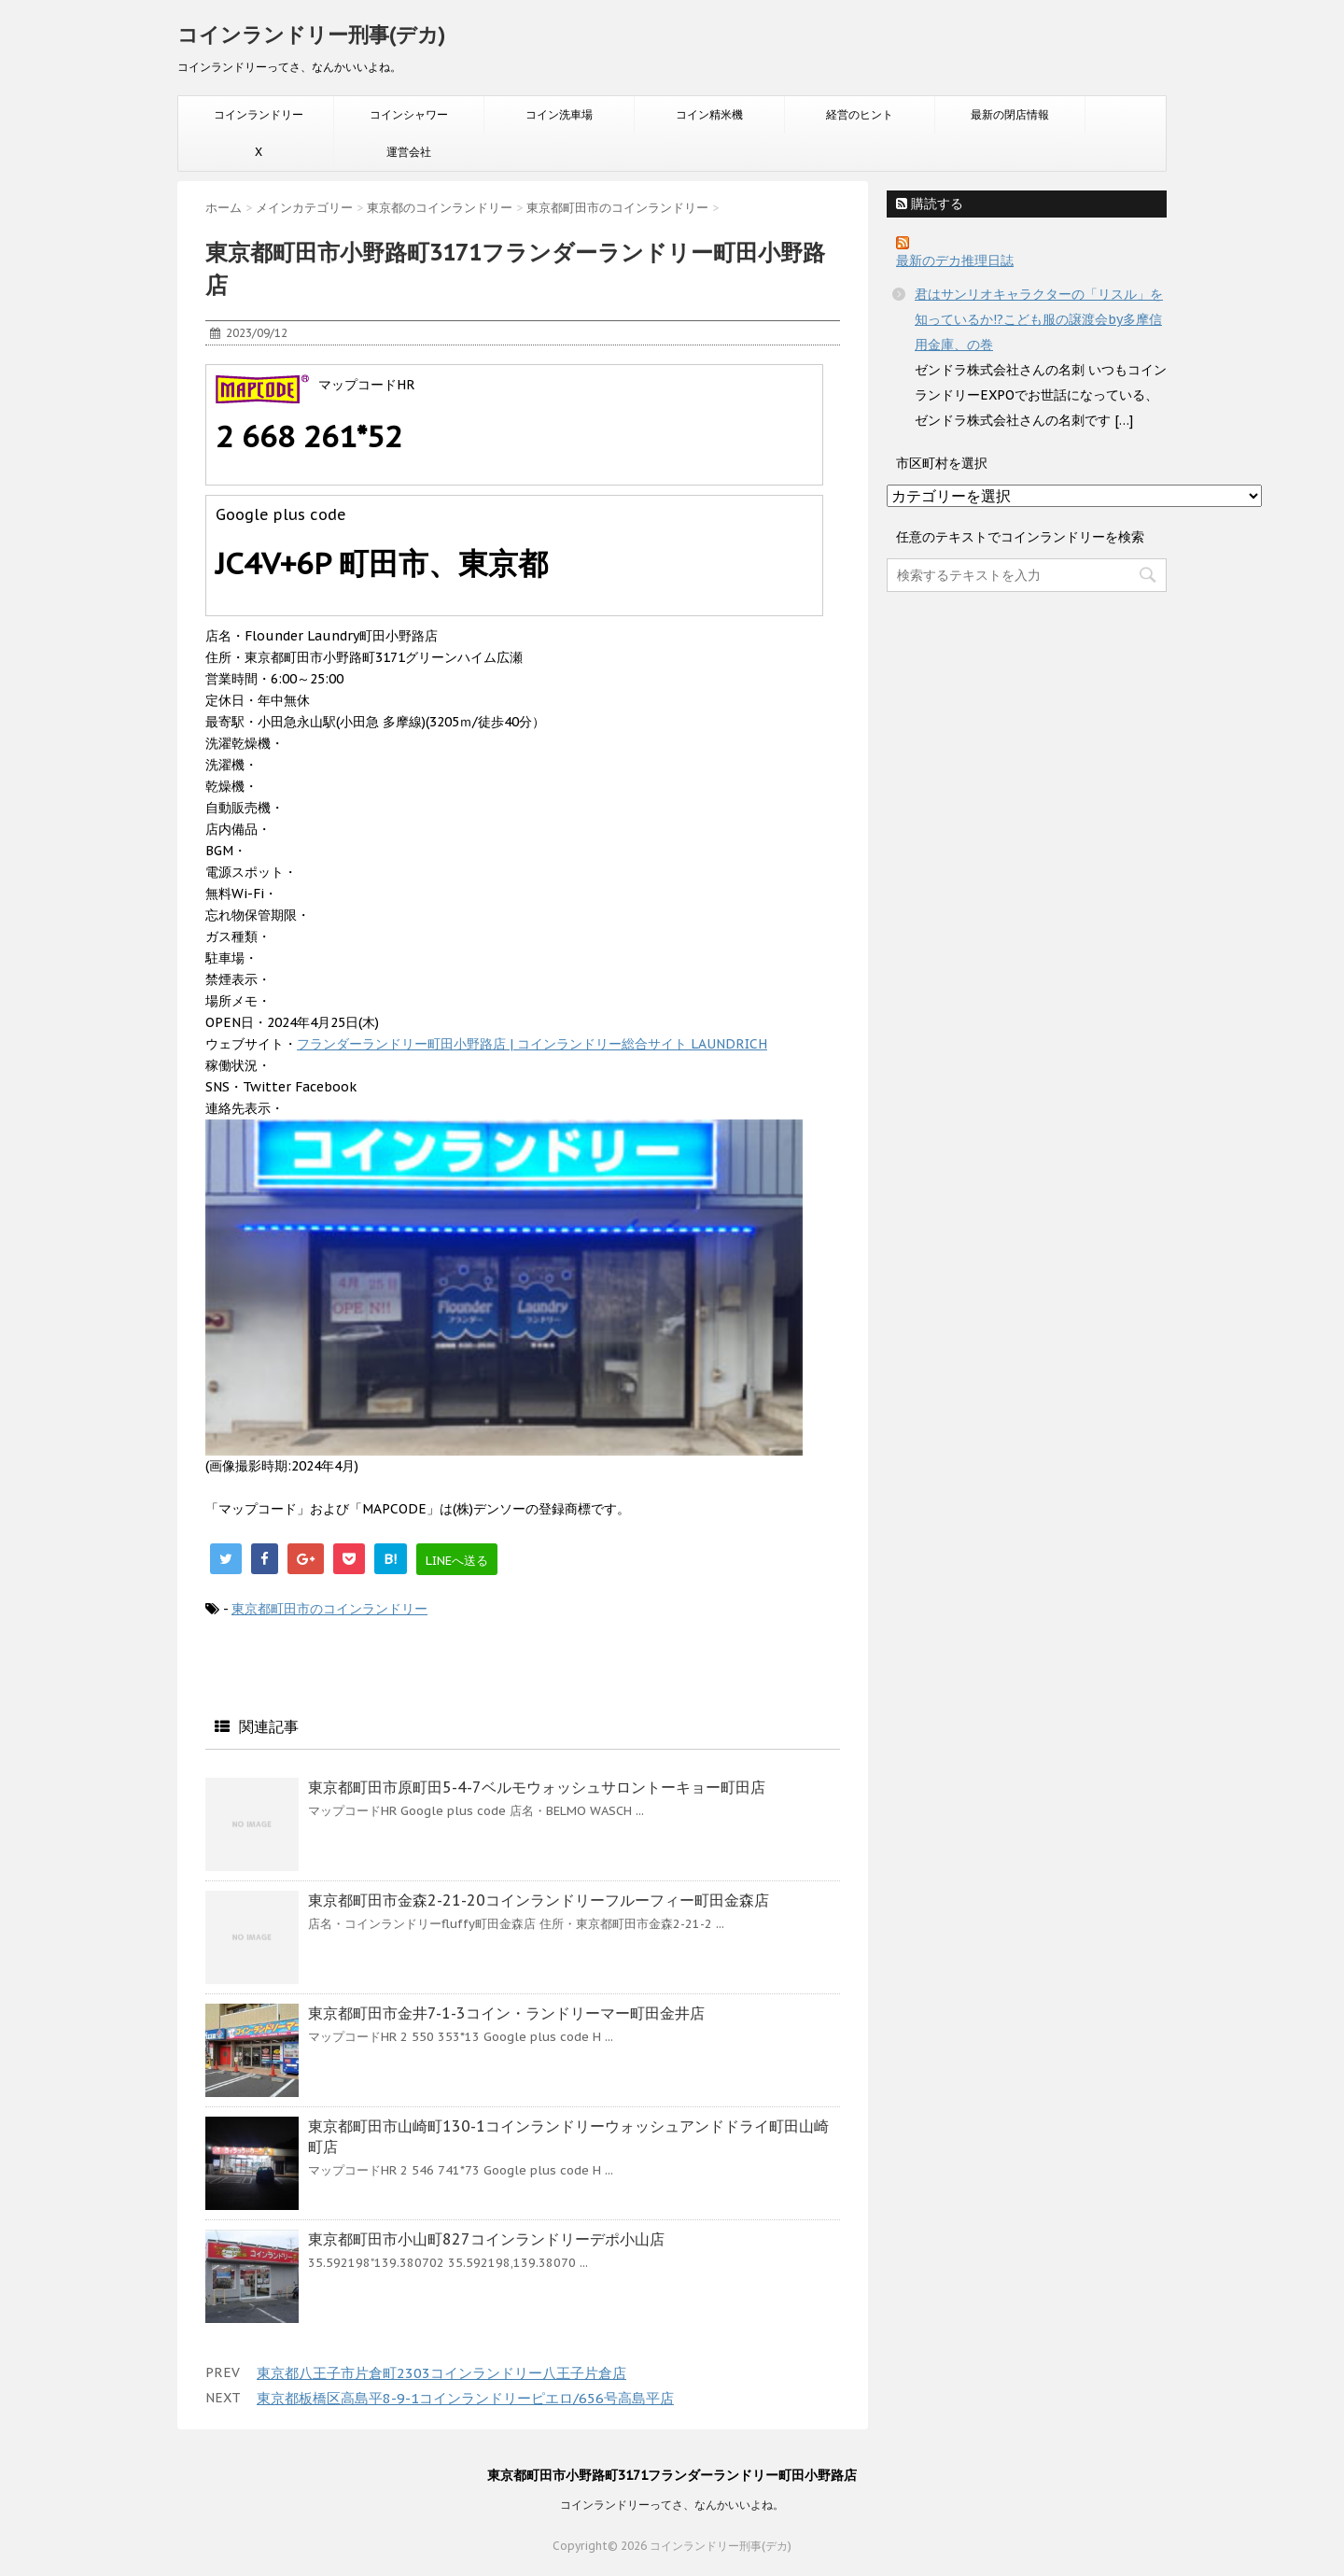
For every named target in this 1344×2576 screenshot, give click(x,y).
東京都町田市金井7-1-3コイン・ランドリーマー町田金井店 (506, 2013)
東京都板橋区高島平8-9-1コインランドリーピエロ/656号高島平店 (465, 2398)
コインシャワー (409, 114)
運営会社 (408, 152)
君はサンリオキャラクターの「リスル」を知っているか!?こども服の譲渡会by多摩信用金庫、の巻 (1039, 319)
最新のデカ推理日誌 (955, 260)
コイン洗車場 (559, 114)
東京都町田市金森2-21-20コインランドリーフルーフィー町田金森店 (538, 1900)
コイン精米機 (709, 114)
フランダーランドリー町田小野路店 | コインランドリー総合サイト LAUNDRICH (532, 1043)
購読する (929, 203)
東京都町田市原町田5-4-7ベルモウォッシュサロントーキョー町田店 (536, 1787)
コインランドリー (258, 114)
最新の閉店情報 (1010, 114)
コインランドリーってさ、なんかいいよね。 (672, 2505)
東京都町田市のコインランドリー (329, 1608)
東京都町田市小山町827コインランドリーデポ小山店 (486, 2239)
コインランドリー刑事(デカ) (311, 34)
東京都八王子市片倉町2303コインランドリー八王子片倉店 (441, 2373)
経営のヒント (859, 114)
